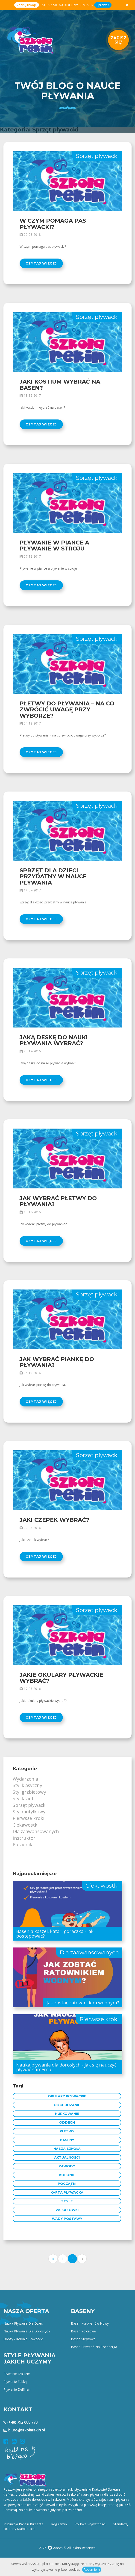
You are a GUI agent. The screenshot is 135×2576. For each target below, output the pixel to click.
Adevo (58, 2548)
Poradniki (23, 1844)
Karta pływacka (66, 2192)
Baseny (67, 2140)
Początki (67, 2184)
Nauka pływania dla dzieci (23, 2323)
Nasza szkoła (67, 2149)
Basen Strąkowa (83, 2339)
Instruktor (24, 1838)
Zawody (67, 2166)
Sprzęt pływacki (30, 1805)
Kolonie (67, 2175)
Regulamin (59, 2524)
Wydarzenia (25, 1779)
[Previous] (53, 2258)
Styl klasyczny (27, 1785)
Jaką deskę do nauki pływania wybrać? (54, 1040)
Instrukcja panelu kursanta (23, 2524)
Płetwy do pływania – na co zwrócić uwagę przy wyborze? (67, 709)
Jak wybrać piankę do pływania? (57, 1362)
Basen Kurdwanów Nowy (90, 2323)
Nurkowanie (67, 2114)
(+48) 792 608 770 (22, 2422)
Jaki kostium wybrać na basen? (60, 384)
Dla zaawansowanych (36, 1831)
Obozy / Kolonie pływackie (23, 2339)
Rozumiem (92, 2569)
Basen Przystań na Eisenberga (94, 2347)
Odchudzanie (67, 2105)
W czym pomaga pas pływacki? (53, 223)
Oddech (67, 2122)
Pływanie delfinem (17, 2389)
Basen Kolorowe (83, 2331)
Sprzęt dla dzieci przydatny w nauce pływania (53, 876)
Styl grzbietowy (29, 1792)
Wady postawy (67, 2219)
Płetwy (67, 2131)
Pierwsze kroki (28, 1818)
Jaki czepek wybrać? (54, 1519)
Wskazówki (67, 2210)
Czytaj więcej (41, 263)
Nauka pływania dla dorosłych (26, 2331)
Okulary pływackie (67, 2096)
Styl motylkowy (29, 1811)
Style (67, 2201)
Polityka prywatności (90, 2524)
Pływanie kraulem (16, 2374)
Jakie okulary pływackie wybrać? (61, 1677)
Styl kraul (23, 1798)
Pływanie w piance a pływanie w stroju (54, 545)
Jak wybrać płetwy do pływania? (58, 1201)
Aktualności (67, 2157)
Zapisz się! (118, 40)
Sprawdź (103, 5)
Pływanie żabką (15, 2381)
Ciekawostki (25, 1825)
